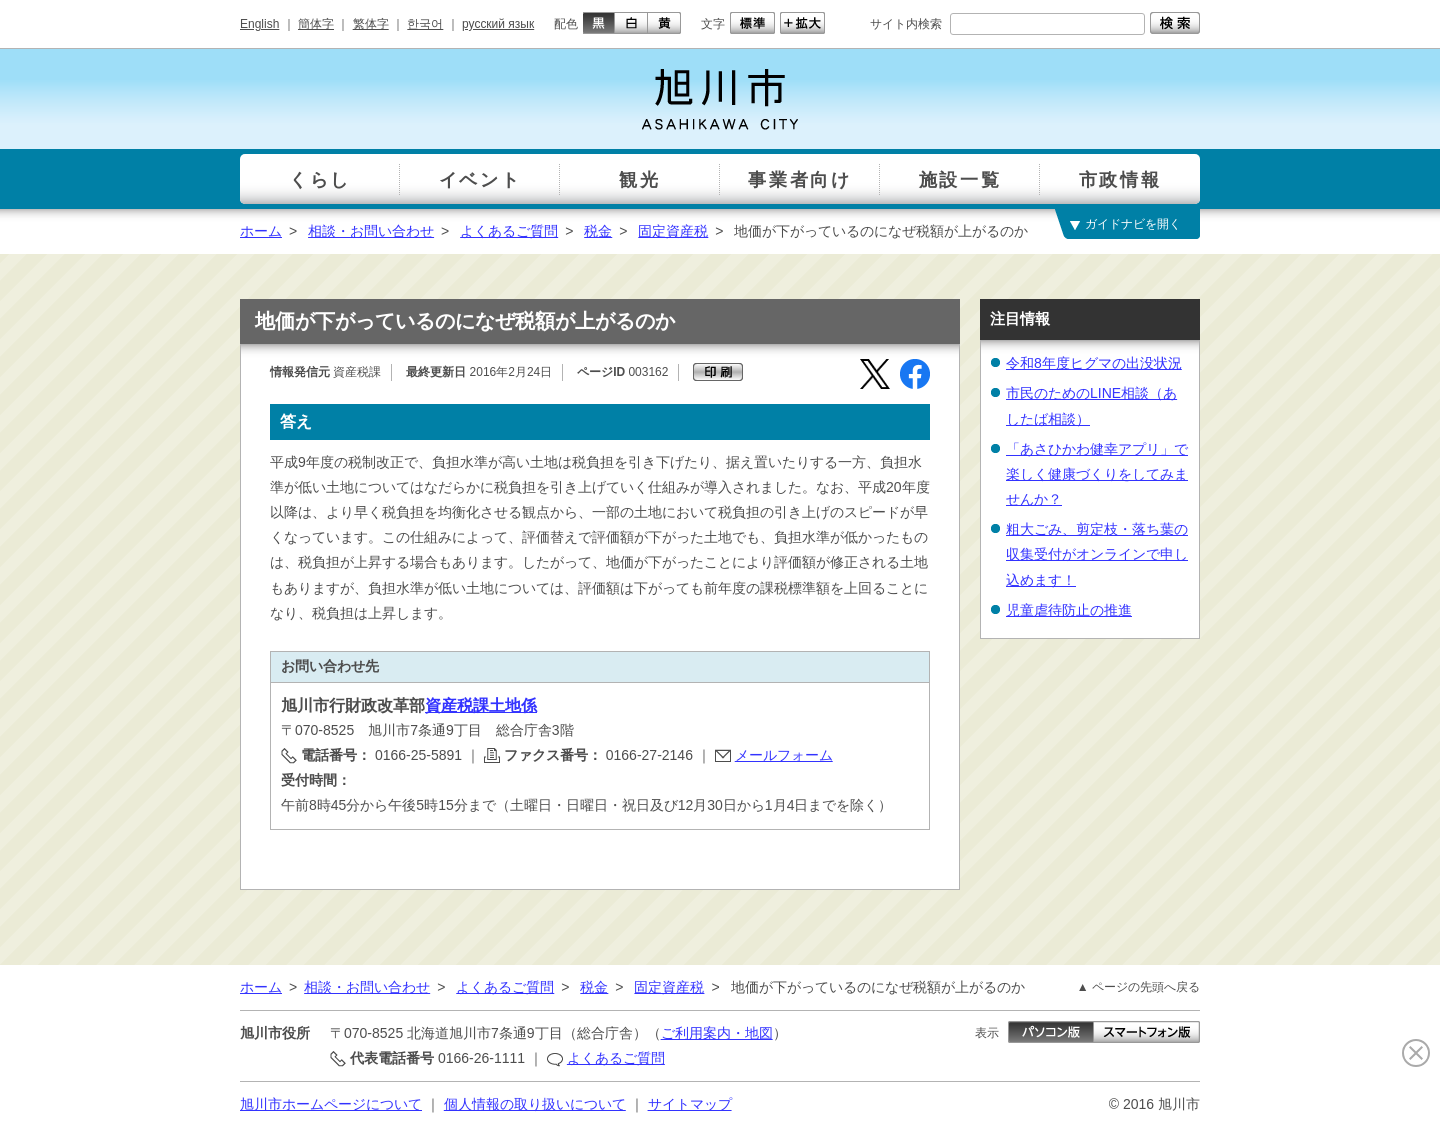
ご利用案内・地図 (717, 1033)
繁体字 (371, 24)
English (259, 24)
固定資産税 (673, 231)
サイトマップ (690, 1104)
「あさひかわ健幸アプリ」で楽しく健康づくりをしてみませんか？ (1097, 474)
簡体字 (316, 24)
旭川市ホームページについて (331, 1104)
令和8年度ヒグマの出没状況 (1094, 363)
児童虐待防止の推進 (1069, 610)
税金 (598, 231)
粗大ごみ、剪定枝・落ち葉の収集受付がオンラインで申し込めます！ (1097, 554)
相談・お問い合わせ (371, 231)
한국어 (425, 24)
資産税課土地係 (481, 705)
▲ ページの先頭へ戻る (1138, 987)
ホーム (261, 231)
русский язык (498, 24)
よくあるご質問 (509, 231)
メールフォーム (784, 755)
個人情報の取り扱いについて (535, 1104)
